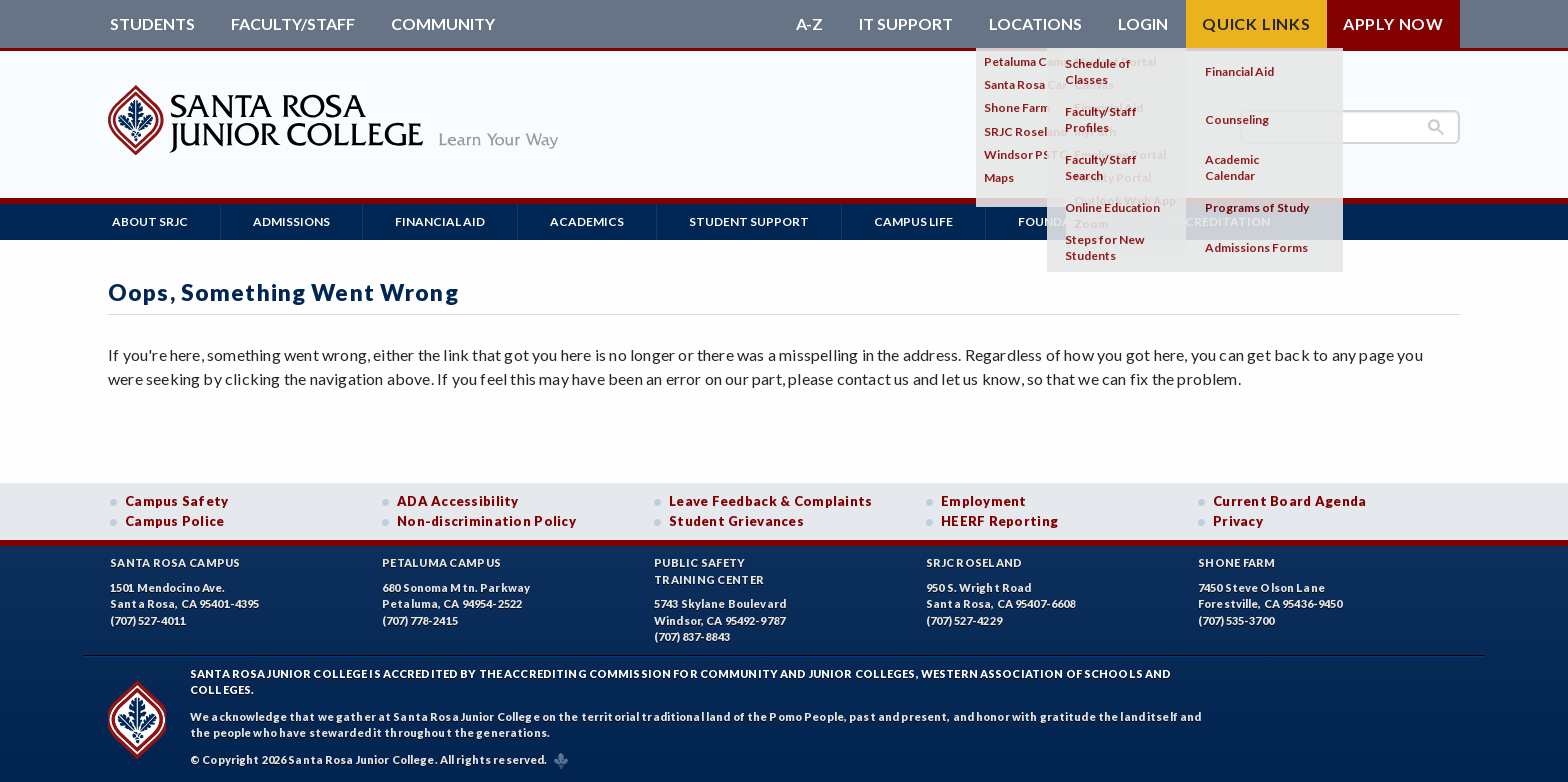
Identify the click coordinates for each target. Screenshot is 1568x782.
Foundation (1060, 221)
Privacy (1238, 521)
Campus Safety (177, 501)
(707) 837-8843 (692, 636)
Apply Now (1393, 23)
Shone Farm (1237, 562)
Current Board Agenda (1290, 501)
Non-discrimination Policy (486, 521)
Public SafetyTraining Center (709, 571)
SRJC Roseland (974, 562)
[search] (1350, 127)
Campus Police (175, 521)
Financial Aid (440, 221)
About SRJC (150, 221)
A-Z (809, 24)
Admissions (291, 221)
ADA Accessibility (458, 501)
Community (443, 24)
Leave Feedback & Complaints (770, 501)
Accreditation (1218, 221)
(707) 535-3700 (1236, 620)
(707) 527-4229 (964, 620)
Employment (984, 501)
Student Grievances (736, 521)
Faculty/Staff (293, 24)
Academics (587, 221)
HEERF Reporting (999, 521)
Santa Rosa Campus (175, 562)
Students (152, 24)
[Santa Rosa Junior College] (333, 159)
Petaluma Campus (441, 562)
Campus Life (913, 221)
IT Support (906, 24)
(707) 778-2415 (420, 620)
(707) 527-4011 (148, 620)
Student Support (749, 221)
